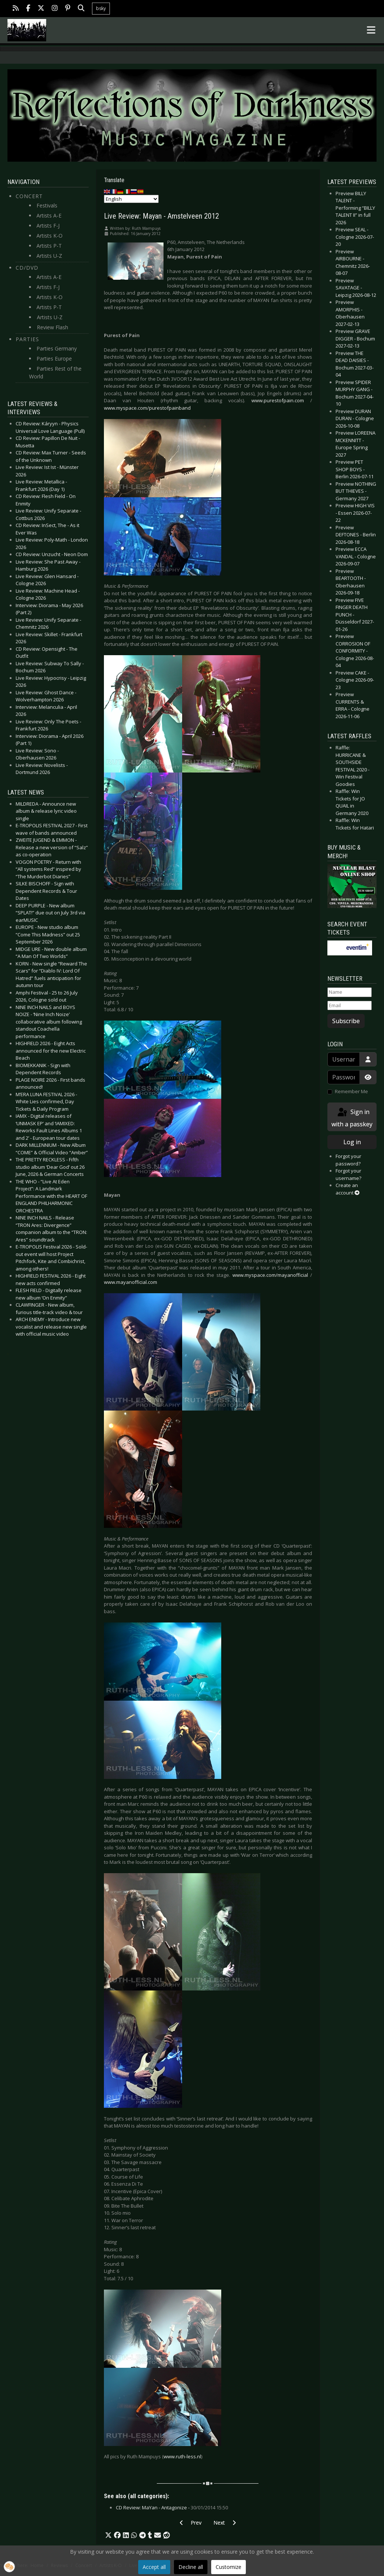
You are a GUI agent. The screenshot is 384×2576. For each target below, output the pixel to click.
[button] (108, 2535)
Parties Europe (54, 358)
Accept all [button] (154, 2566)
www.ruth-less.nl (182, 2456)
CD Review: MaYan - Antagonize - (172, 2507)
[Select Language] (131, 199)
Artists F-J (48, 225)
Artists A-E (49, 215)
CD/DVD (27, 267)
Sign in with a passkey (351, 1117)
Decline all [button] (190, 2566)
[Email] (349, 1006)
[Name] (349, 992)
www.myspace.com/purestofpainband (147, 408)
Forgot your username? (348, 1174)
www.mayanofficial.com (130, 1282)
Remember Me (351, 1091)
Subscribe (346, 1021)
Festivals (47, 205)
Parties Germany (57, 348)
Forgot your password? (348, 1160)
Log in (352, 1142)
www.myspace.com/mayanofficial (270, 1275)
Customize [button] (228, 2566)
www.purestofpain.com (277, 400)
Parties (27, 339)
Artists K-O (50, 235)
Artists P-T (49, 245)
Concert (29, 196)
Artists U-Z (49, 255)
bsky (101, 8)
